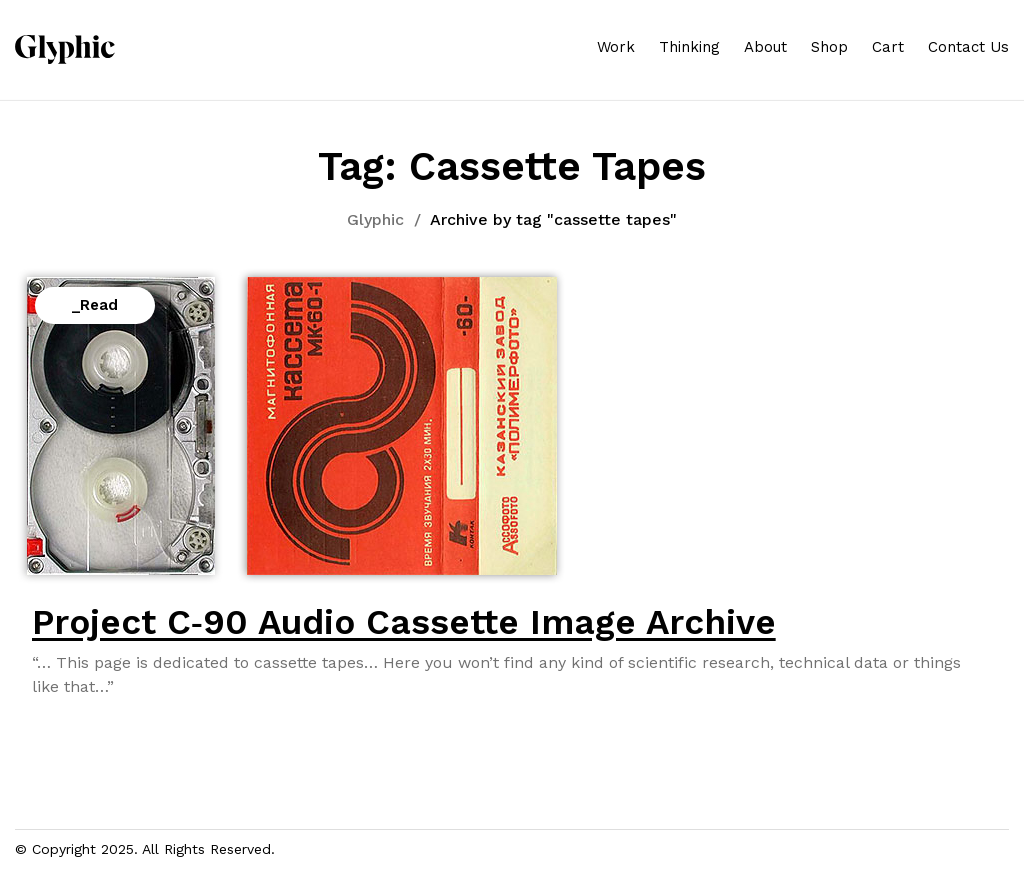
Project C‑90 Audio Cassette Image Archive (404, 622)
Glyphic (375, 219)
